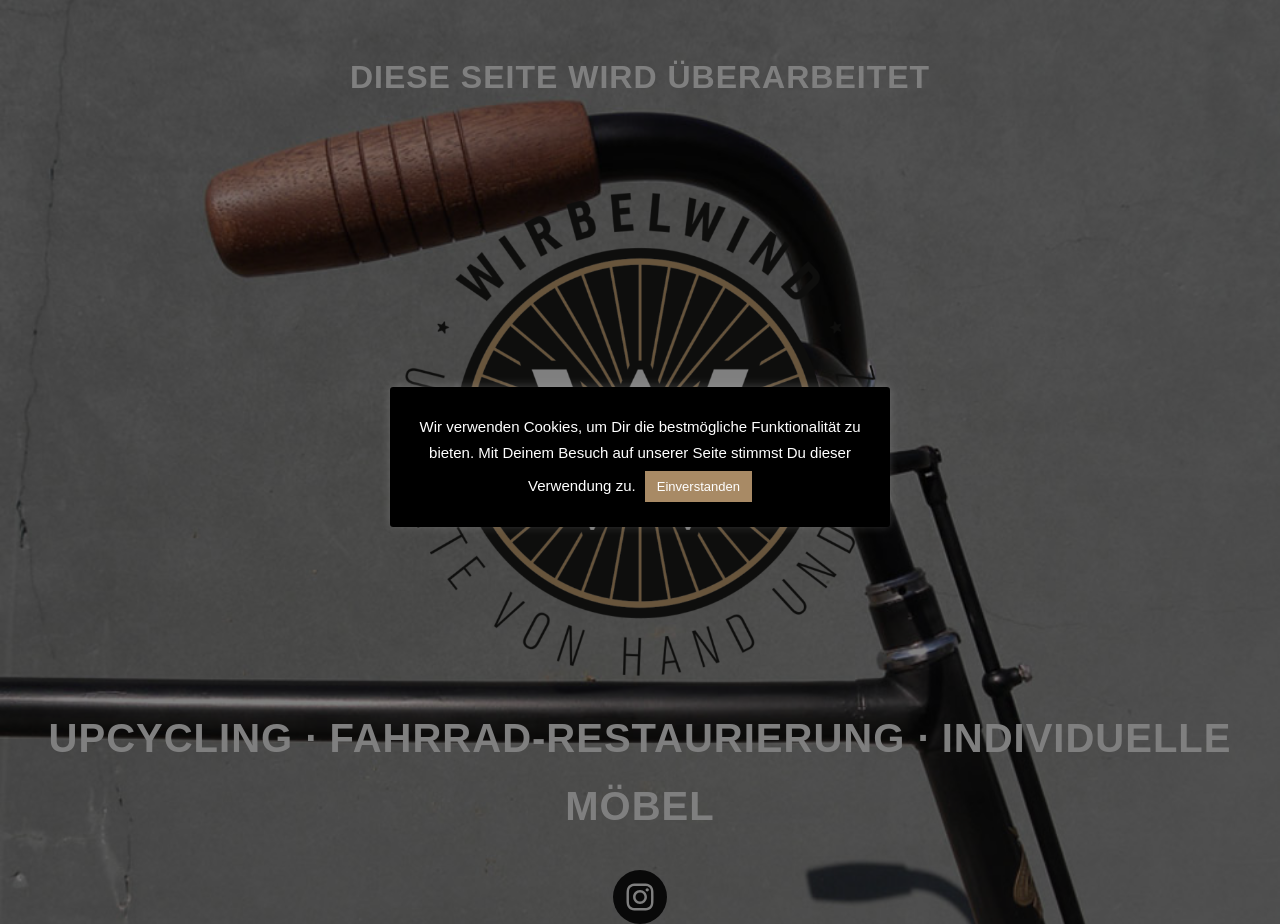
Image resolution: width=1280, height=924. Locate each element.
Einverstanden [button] (698, 486)
